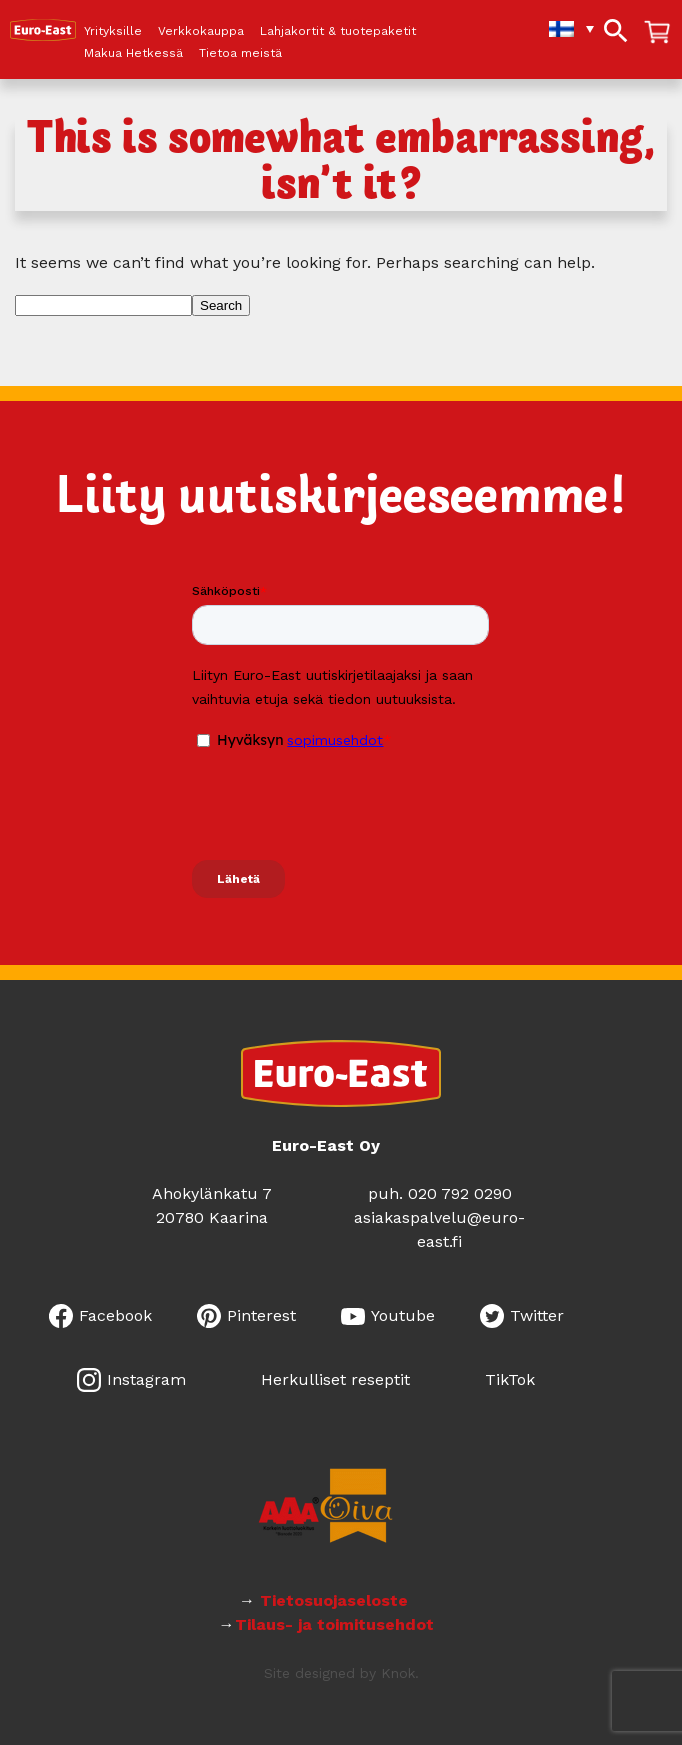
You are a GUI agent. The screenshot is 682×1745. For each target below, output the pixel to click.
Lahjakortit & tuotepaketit (338, 31)
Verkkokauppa (201, 31)
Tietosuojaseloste (336, 1600)
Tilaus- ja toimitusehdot (334, 1624)
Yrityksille (113, 31)
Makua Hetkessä (133, 53)
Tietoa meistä (240, 53)
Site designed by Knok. (341, 1673)
